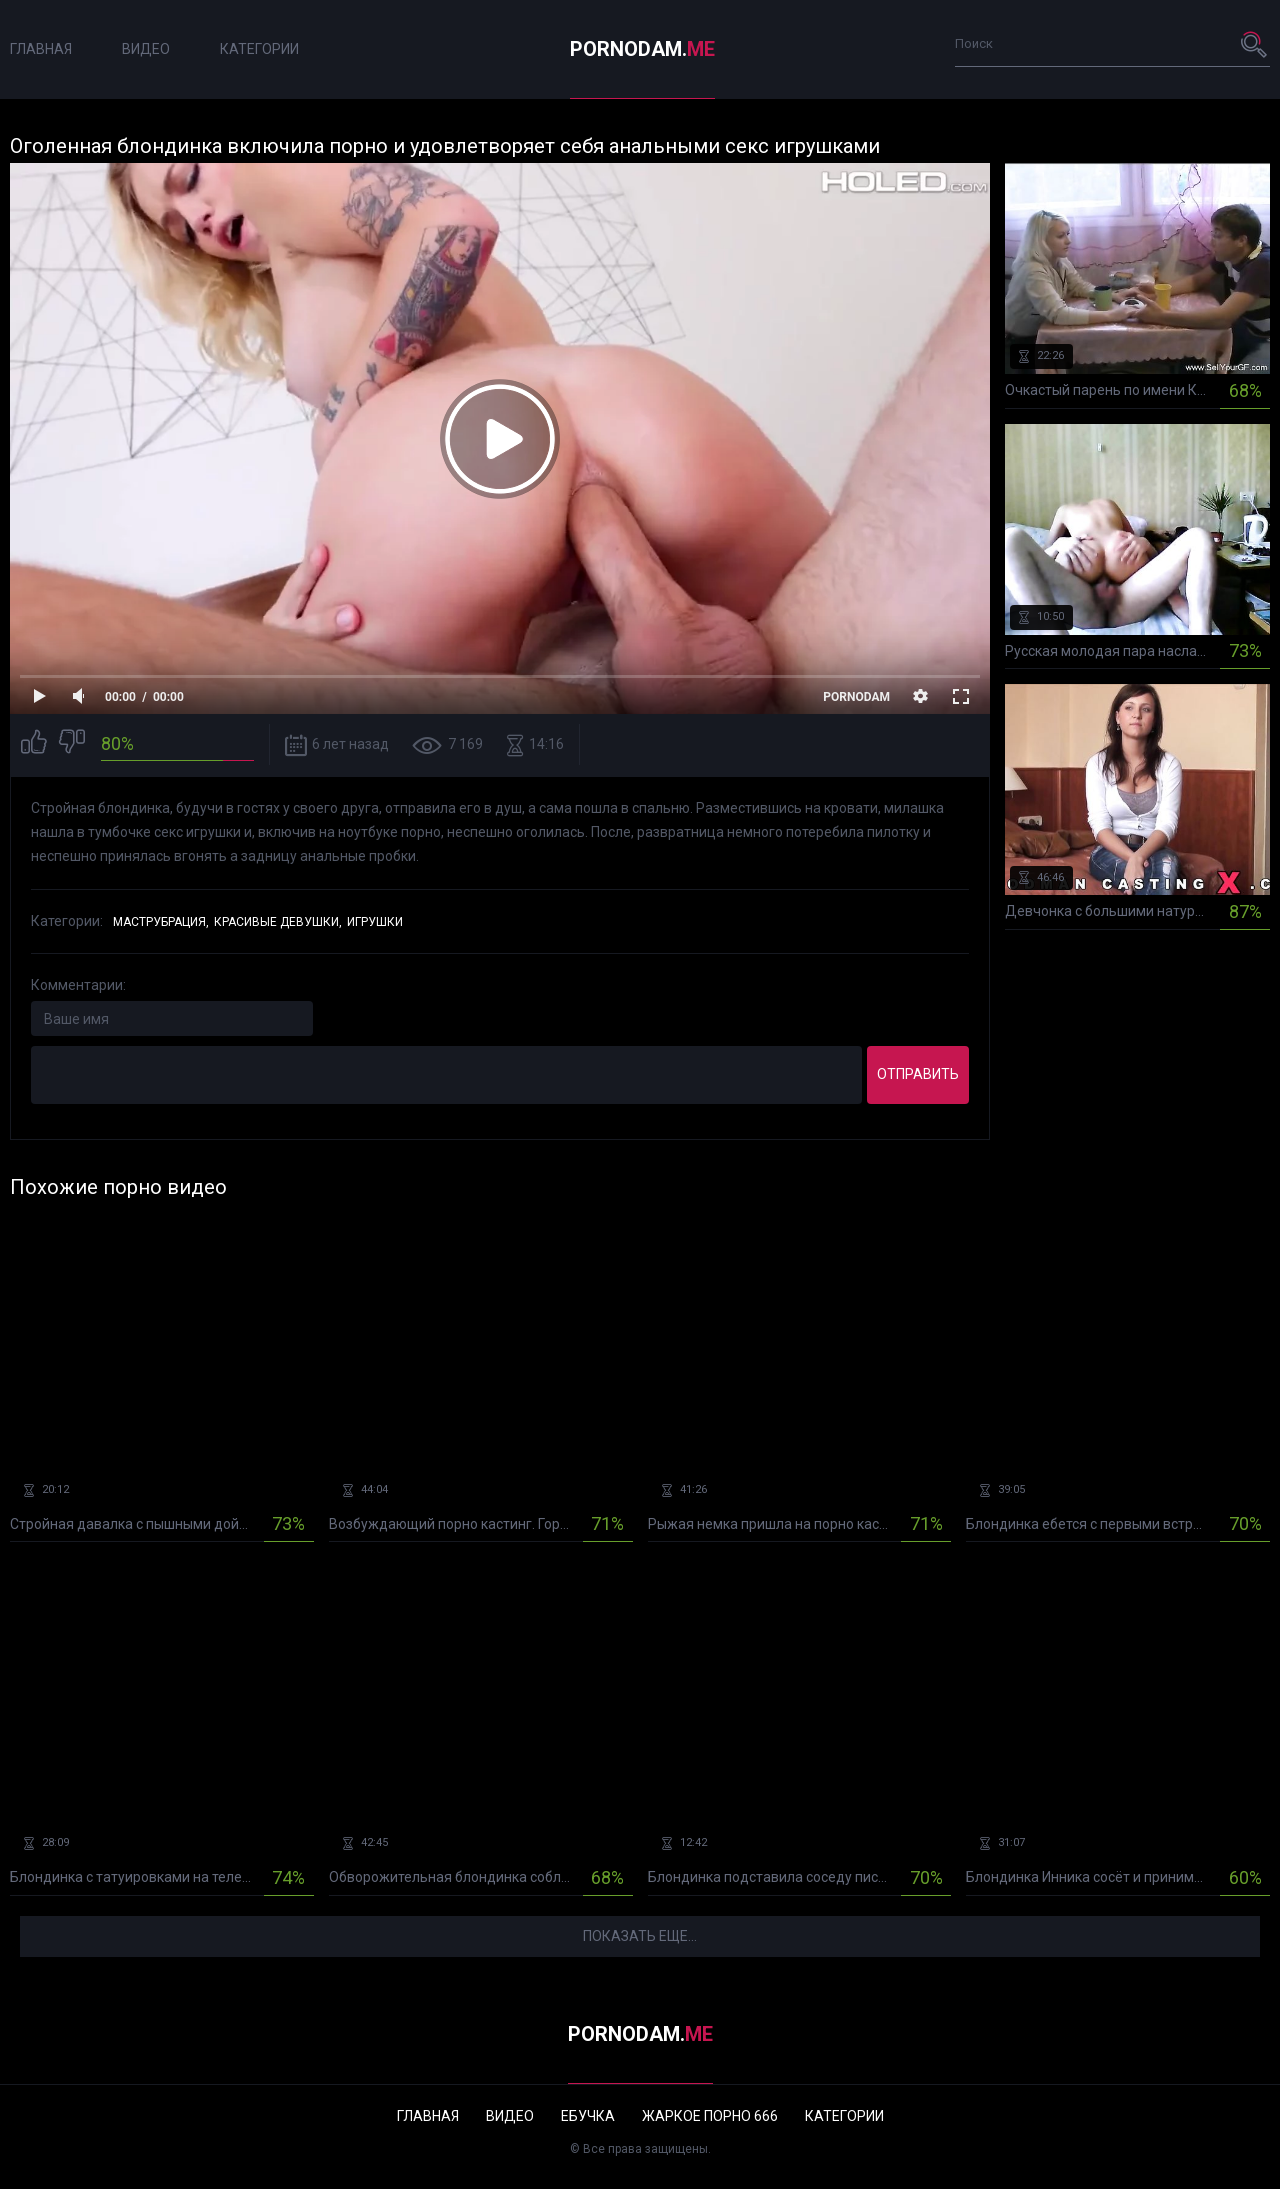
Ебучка (588, 2116)
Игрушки (375, 922)
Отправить (918, 1074)
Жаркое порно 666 (710, 2116)
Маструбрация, (161, 922)
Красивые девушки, (278, 922)
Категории (259, 49)
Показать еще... (640, 1936)
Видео (146, 49)
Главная (41, 49)
